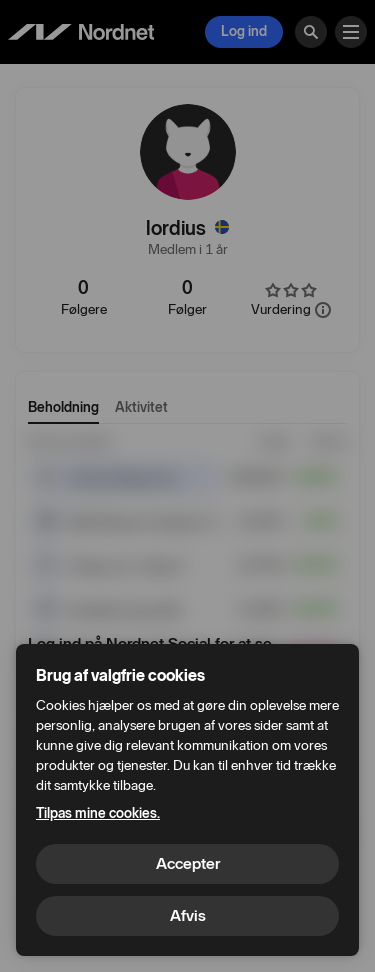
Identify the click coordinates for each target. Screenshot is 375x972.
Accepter (188, 863)
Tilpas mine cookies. (98, 813)
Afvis (188, 915)
